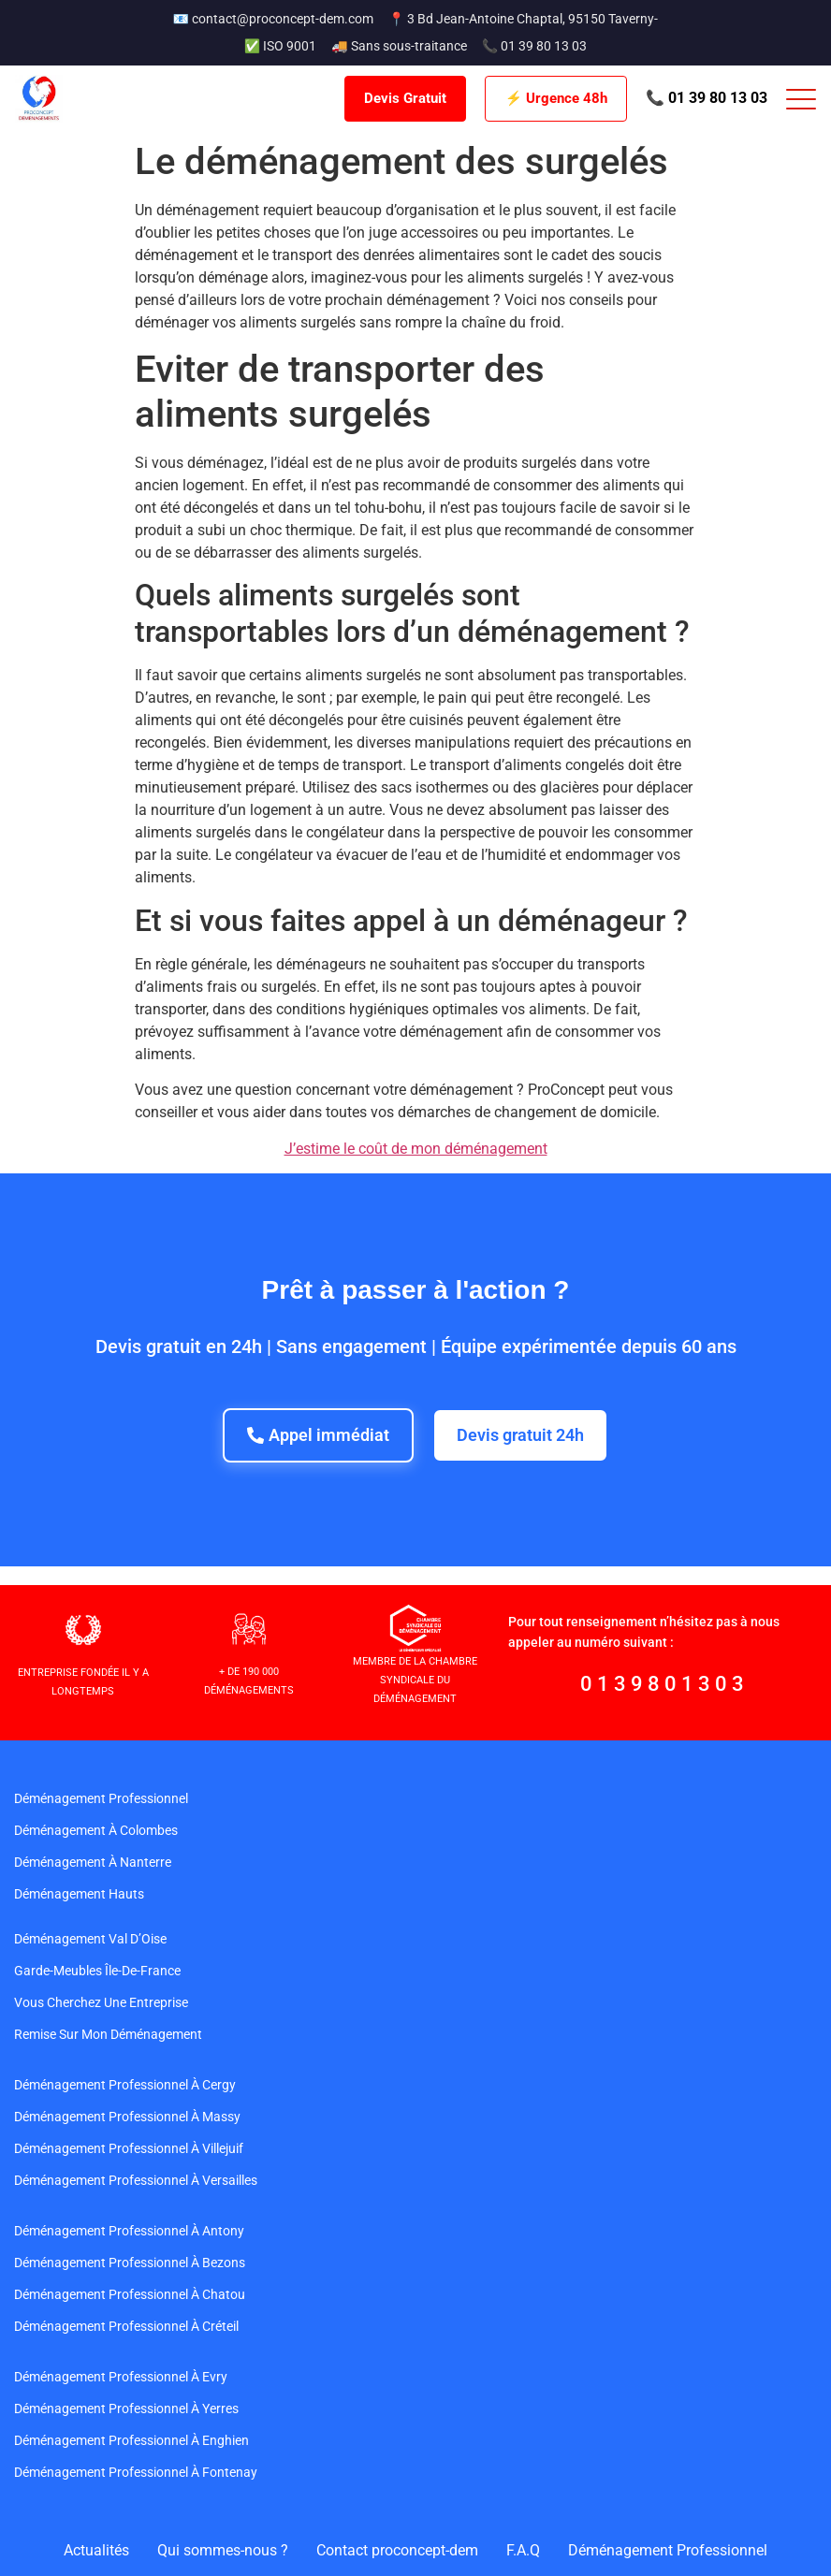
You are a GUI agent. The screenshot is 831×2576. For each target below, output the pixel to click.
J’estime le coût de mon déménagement (415, 1148)
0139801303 (664, 1684)
